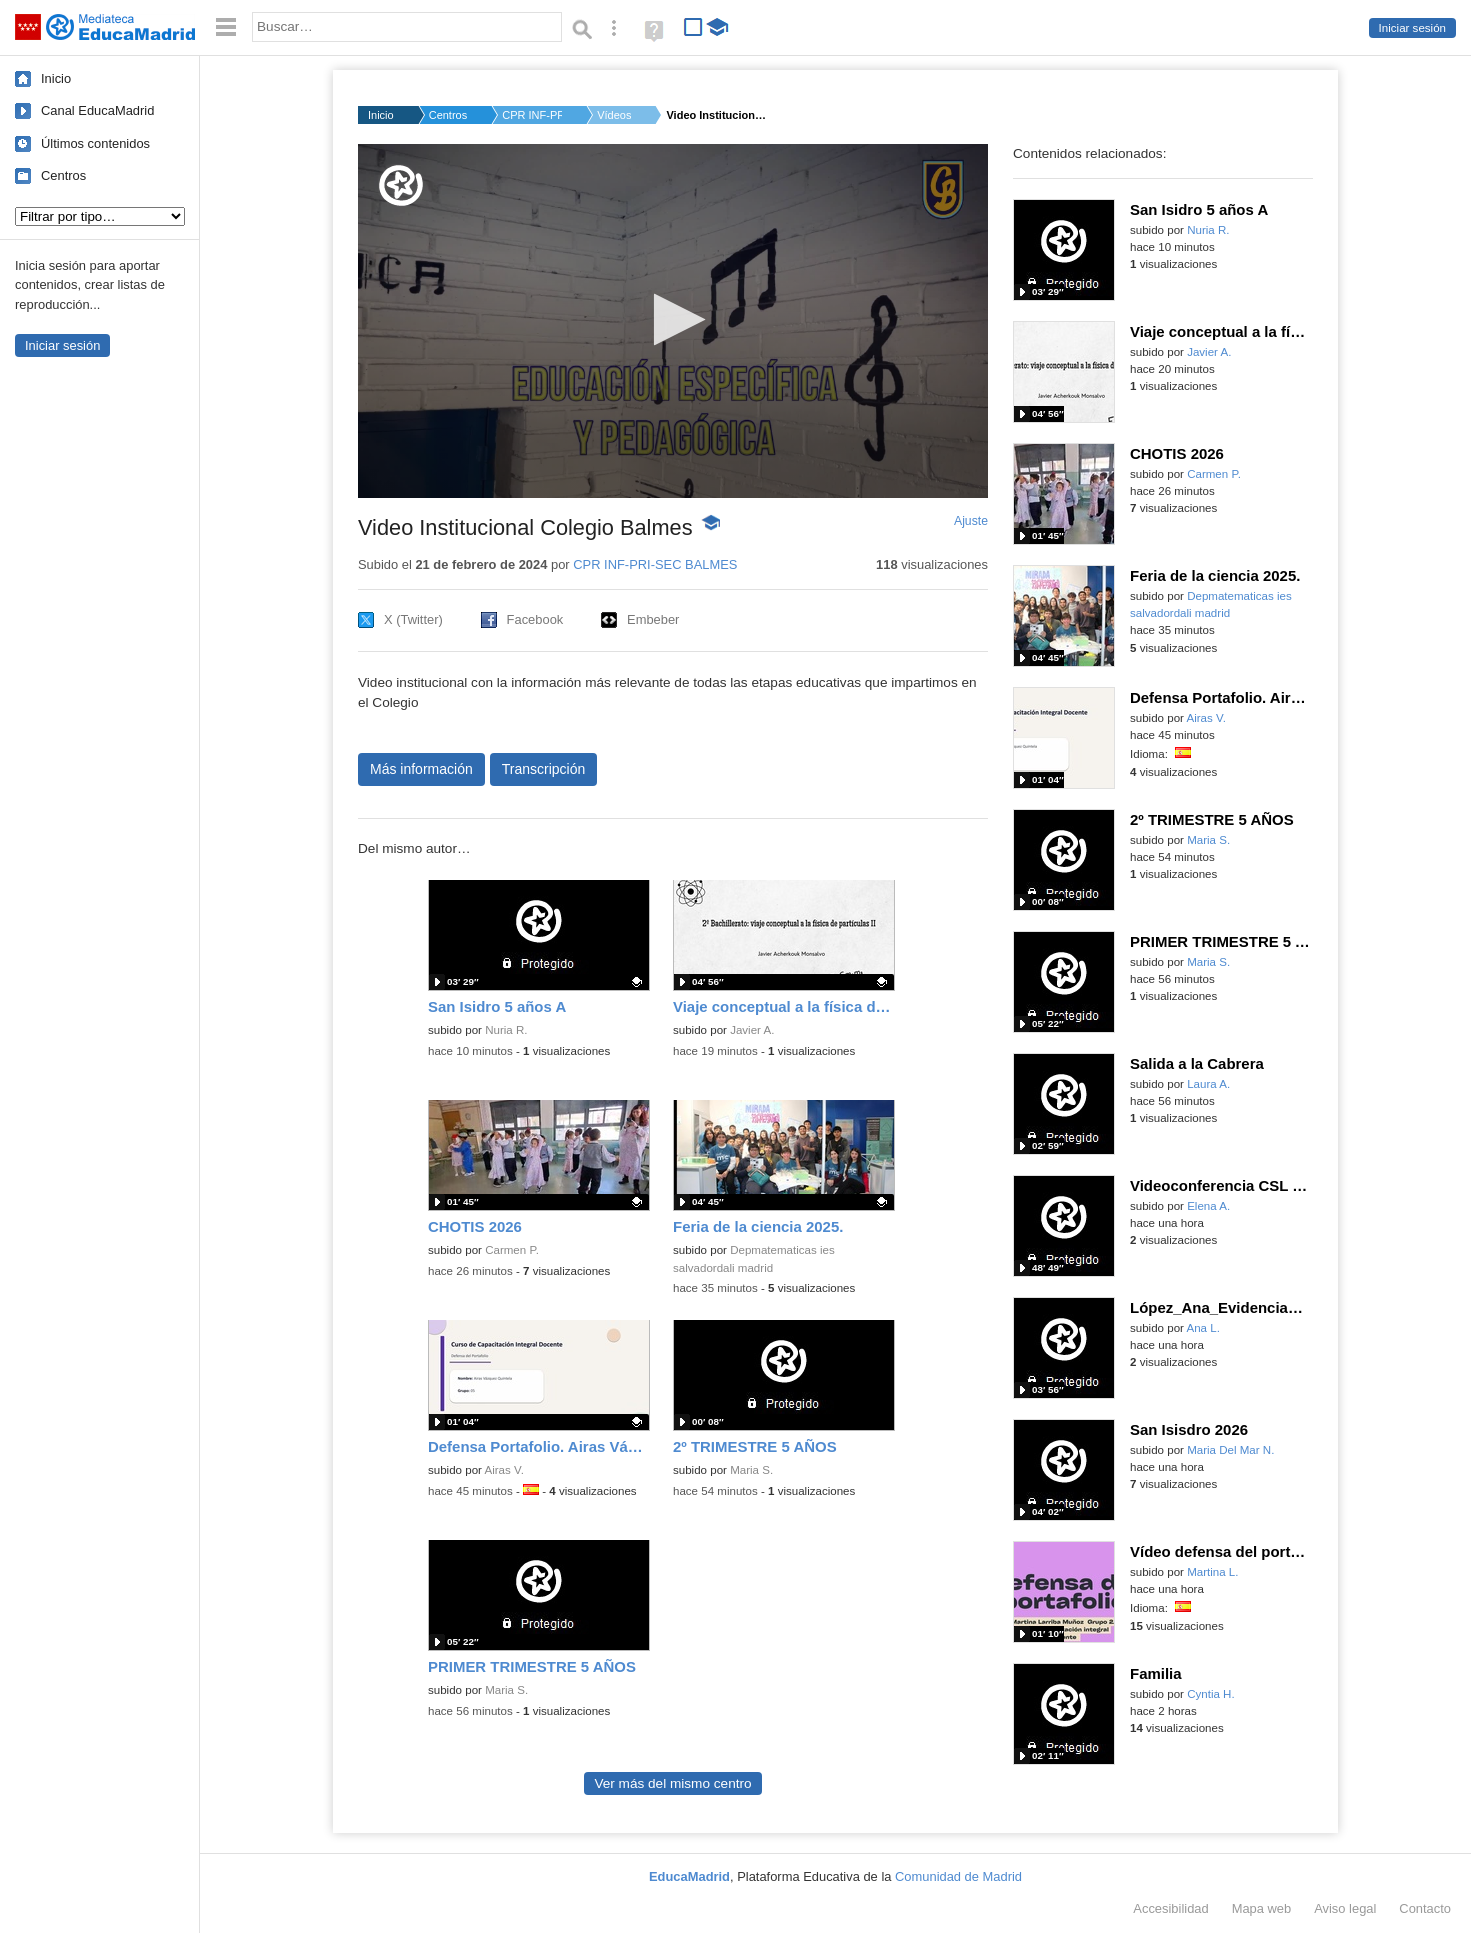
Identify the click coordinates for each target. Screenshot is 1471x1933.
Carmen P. (512, 1250)
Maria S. (751, 1470)
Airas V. (504, 1470)
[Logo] (401, 185)
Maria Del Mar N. (1230, 1450)
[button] (673, 319)
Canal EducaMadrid (97, 110)
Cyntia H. (1210, 1694)
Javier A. (752, 1030)
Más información (421, 769)
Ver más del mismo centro (672, 1783)
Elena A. (1208, 1206)
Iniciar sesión (1412, 28)
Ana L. (1203, 1328)
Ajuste (971, 521)
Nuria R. (506, 1030)
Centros (63, 175)
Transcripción (544, 769)
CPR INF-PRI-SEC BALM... (532, 115)
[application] (673, 321)
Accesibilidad (1170, 1908)
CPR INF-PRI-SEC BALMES (655, 564)
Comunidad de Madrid (958, 1876)
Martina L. (1212, 1572)
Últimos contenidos (95, 143)
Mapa (1262, 1908)
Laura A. (1208, 1084)
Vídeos (614, 115)
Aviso (1345, 1908)
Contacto (1425, 1908)
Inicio (56, 78)
